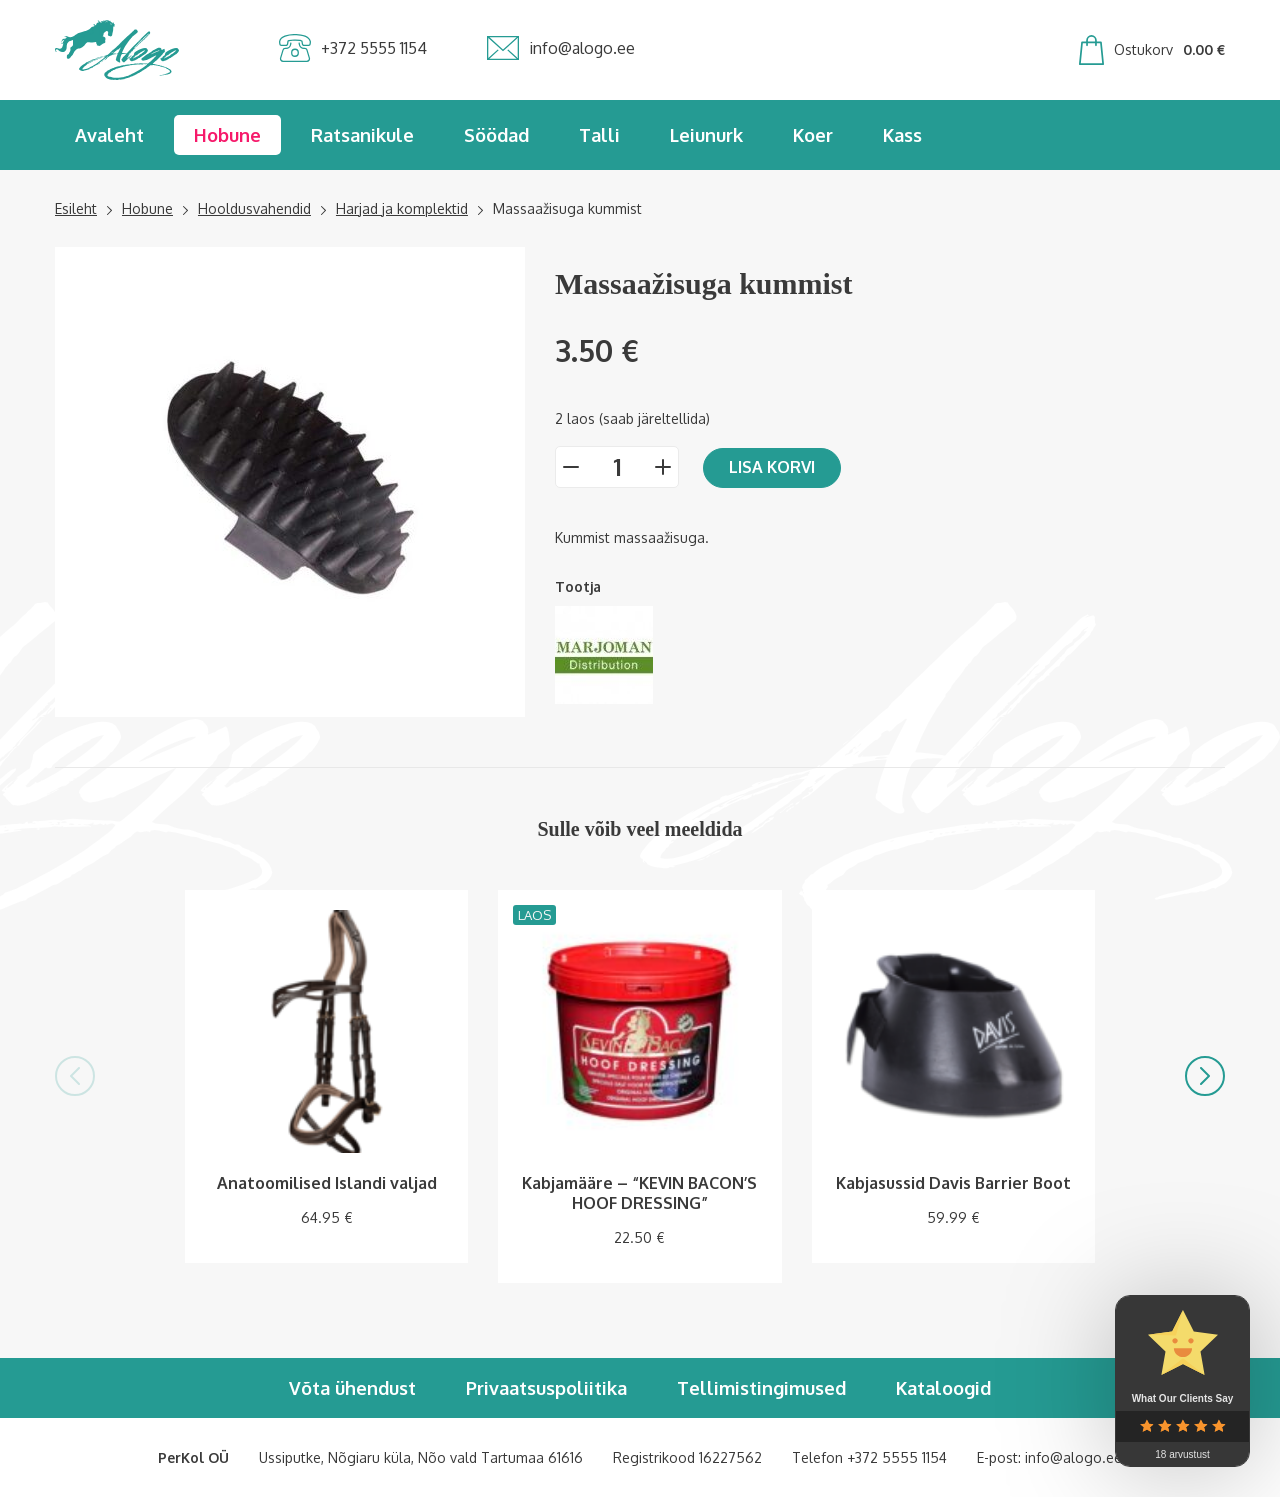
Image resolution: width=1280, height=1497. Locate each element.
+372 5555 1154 (897, 1457)
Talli (599, 135)
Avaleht (109, 135)
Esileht (76, 208)
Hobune (227, 135)
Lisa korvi (772, 467)
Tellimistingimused (761, 1388)
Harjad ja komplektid (402, 208)
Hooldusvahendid (254, 208)
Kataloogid (943, 1388)
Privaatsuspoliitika (546, 1388)
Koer (813, 135)
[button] (75, 1076)
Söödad (496, 135)
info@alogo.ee (1073, 1457)
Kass (902, 135)
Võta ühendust (352, 1388)
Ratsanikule (362, 135)
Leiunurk (706, 135)
